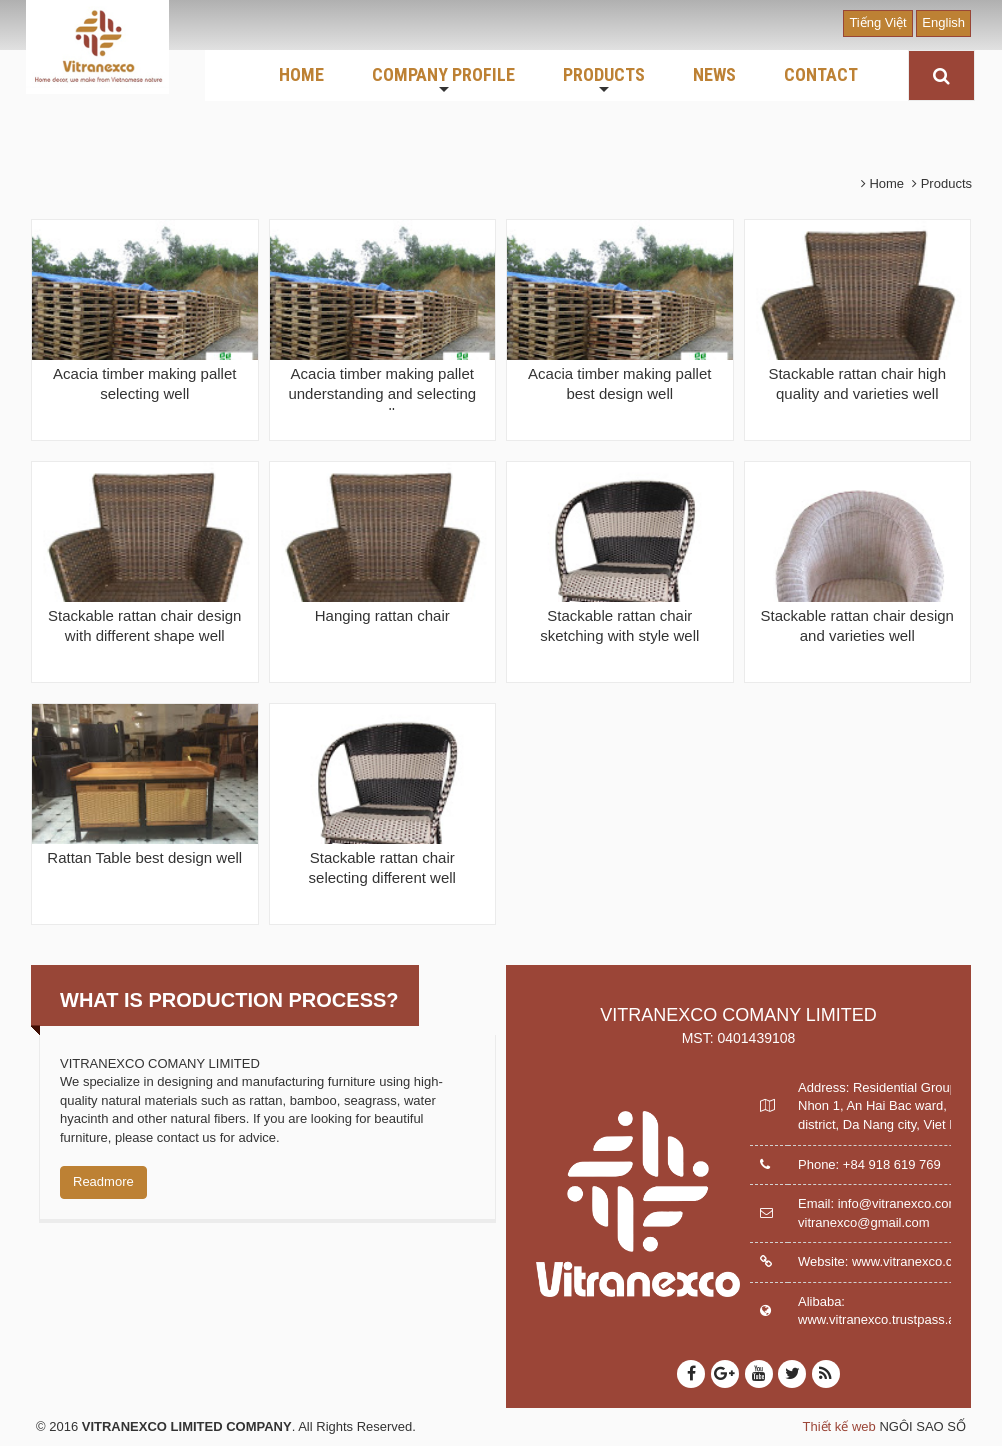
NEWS (714, 74)
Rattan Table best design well (144, 857)
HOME (301, 74)
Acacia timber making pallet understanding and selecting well (382, 393)
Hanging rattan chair (382, 615)
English (943, 22)
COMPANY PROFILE (443, 81)
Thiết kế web (839, 1426)
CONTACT (821, 74)
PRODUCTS (604, 81)
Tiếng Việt (877, 22)
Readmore (103, 1181)
